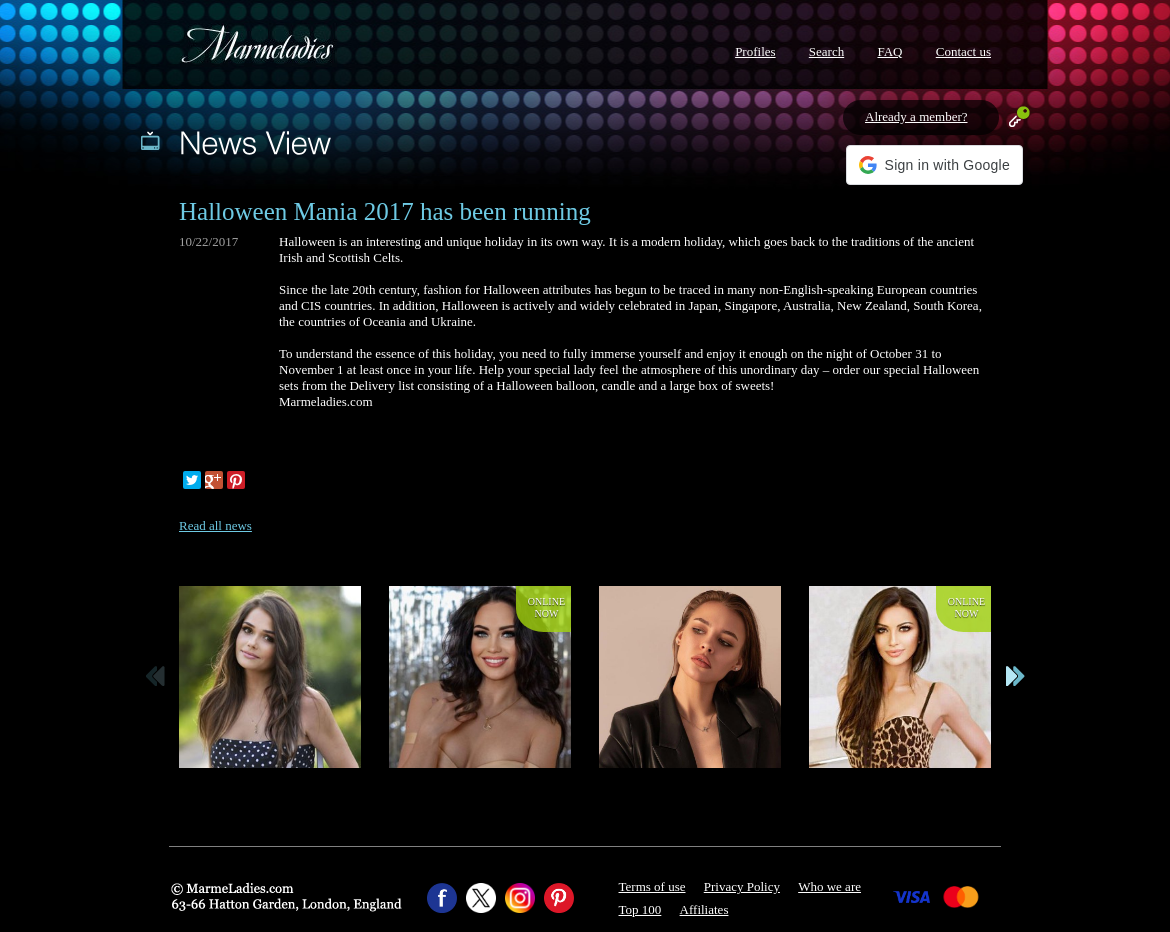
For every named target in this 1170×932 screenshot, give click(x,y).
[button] (934, 165)
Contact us (963, 51)
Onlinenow (546, 607)
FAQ (889, 51)
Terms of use (652, 886)
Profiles (755, 51)
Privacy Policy (742, 886)
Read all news (215, 525)
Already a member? (916, 116)
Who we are (829, 886)
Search (826, 51)
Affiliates (704, 909)
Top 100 (640, 909)
